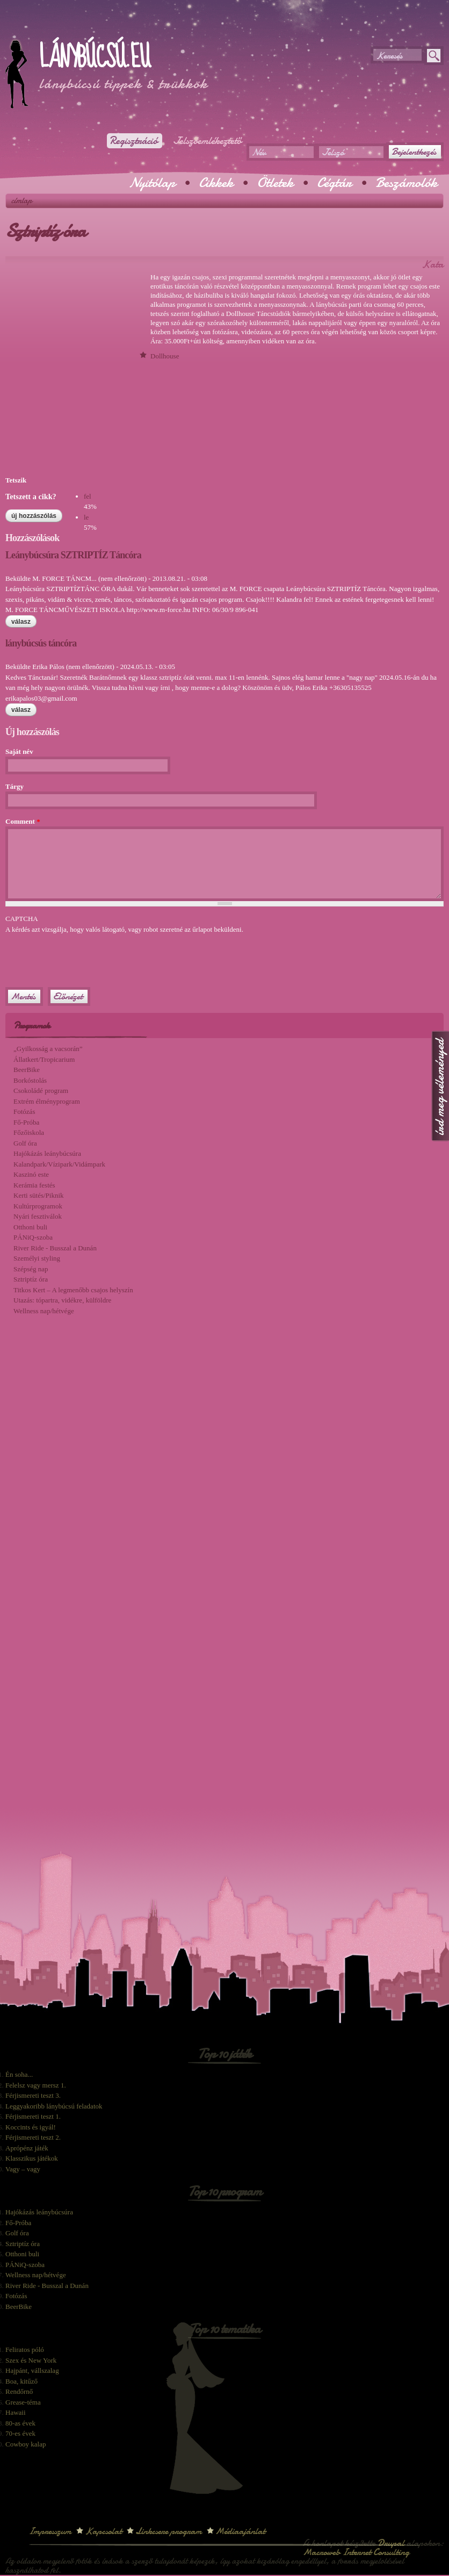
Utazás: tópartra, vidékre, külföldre (62, 1300)
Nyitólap (152, 182)
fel (87, 496)
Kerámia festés (34, 1185)
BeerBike (26, 1070)
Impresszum (49, 2531)
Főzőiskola (28, 1132)
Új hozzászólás (33, 516)
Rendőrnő (19, 2391)
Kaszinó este (31, 1174)
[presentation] (87, 955)
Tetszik (15, 480)
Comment (22, 821)
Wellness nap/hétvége (43, 1311)
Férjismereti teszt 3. (33, 2095)
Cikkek (216, 182)
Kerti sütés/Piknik (38, 1195)
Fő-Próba (26, 1122)
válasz (21, 621)
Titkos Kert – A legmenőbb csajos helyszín (73, 1290)
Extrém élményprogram (46, 1101)
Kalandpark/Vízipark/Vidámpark (59, 1164)
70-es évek (20, 2433)
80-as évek (20, 2423)
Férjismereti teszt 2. (33, 2137)
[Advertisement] (131, 27)
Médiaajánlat (240, 2531)
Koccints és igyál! (30, 2127)
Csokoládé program (40, 1090)
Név (259, 152)
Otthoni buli (30, 1227)
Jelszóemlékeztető (207, 140)
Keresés (389, 55)
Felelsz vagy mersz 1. (35, 2085)
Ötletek (275, 182)
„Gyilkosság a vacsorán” (48, 1049)
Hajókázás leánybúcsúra (47, 1153)
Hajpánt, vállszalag (32, 2370)
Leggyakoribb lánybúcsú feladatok (54, 2106)
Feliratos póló (24, 2349)
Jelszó (333, 152)
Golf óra (25, 1143)
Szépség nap (30, 1269)
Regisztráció (133, 140)
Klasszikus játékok (31, 2158)
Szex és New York (30, 2360)
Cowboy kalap (25, 2444)
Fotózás (24, 1111)
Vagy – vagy (22, 2169)
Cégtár (334, 182)
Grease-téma (23, 2402)
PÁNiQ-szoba (33, 1237)
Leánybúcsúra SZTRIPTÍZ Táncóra (73, 555)
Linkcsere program (168, 2531)
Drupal (391, 2543)
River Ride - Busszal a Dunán (55, 1248)
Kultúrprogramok (37, 1206)
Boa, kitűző (21, 2381)
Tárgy (14, 786)
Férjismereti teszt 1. (33, 2116)
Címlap (21, 200)
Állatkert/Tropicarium (44, 1059)
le (86, 517)
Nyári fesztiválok (37, 1216)
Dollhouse (164, 356)
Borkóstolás (30, 1080)
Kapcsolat (103, 2531)
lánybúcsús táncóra (40, 643)
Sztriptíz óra (30, 1279)
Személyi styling (36, 1258)
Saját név (19, 751)
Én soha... (19, 2074)
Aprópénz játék (26, 2148)
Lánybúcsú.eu (94, 57)
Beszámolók (406, 182)
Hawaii (15, 2412)
